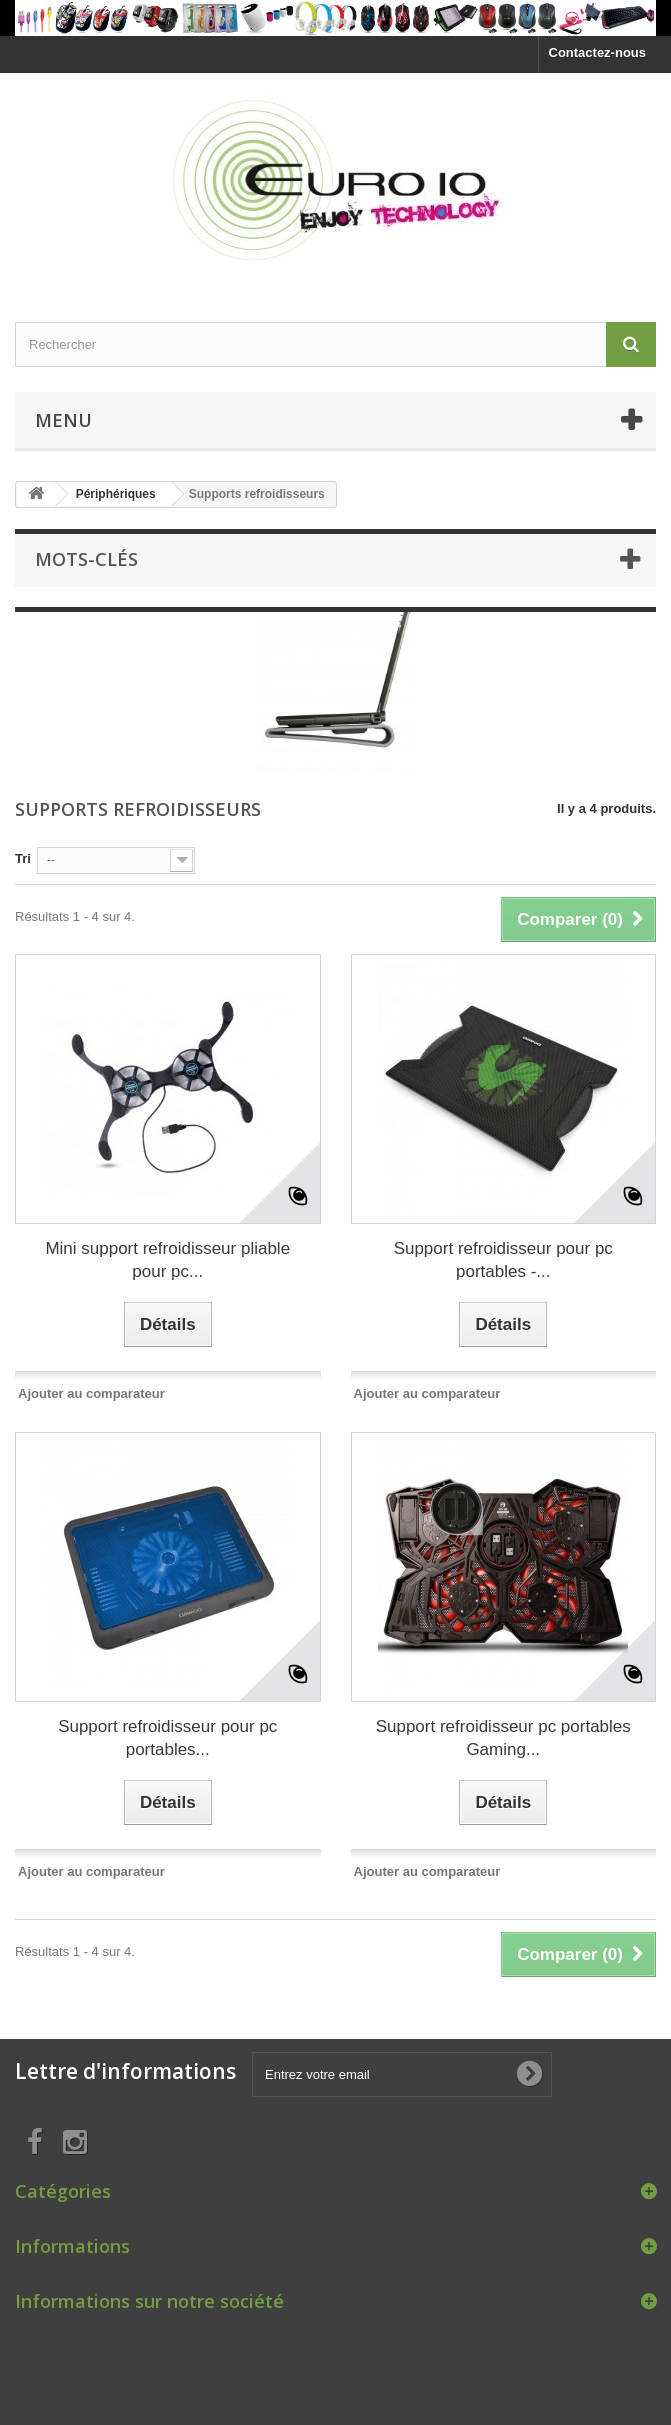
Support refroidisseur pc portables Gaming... (503, 1738)
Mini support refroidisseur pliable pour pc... (167, 1260)
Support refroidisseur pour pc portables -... (503, 1260)
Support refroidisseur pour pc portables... (167, 1738)
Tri (23, 858)
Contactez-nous (598, 52)
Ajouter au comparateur (91, 1393)
